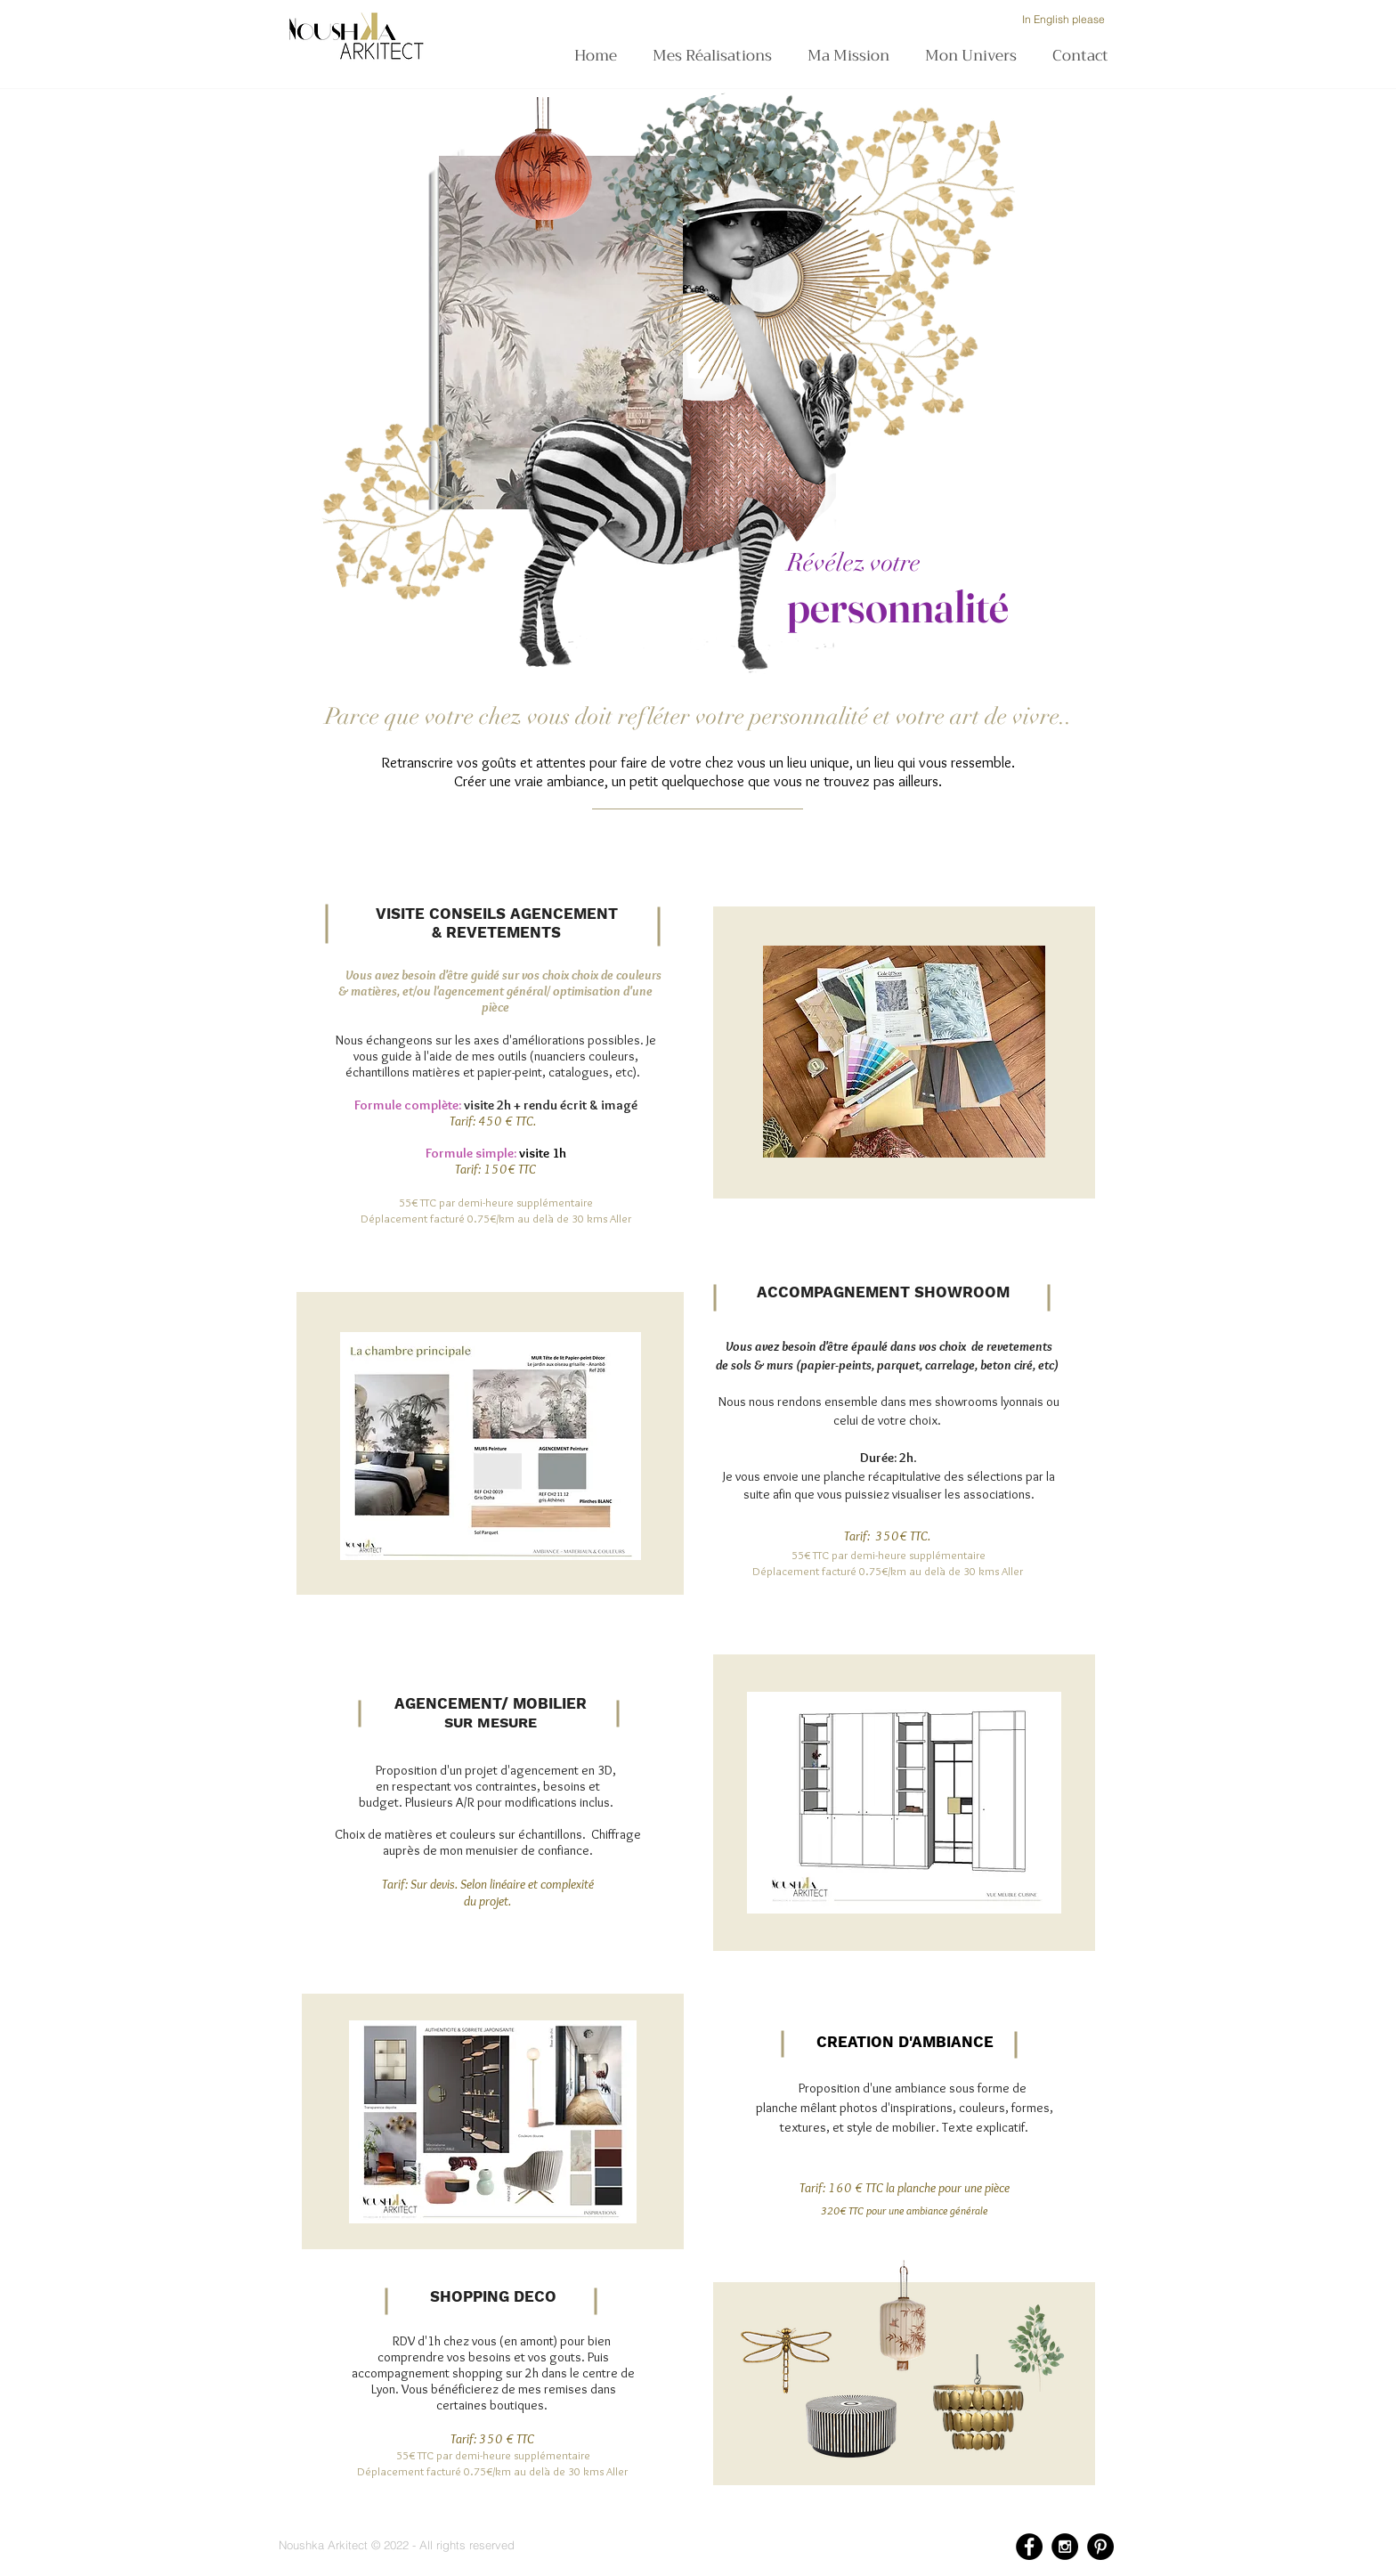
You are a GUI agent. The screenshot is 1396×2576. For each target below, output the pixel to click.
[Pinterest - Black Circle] (1100, 2546)
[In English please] (1063, 19)
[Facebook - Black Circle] (1029, 2546)
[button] (853, 56)
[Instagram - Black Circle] (1064, 2546)
